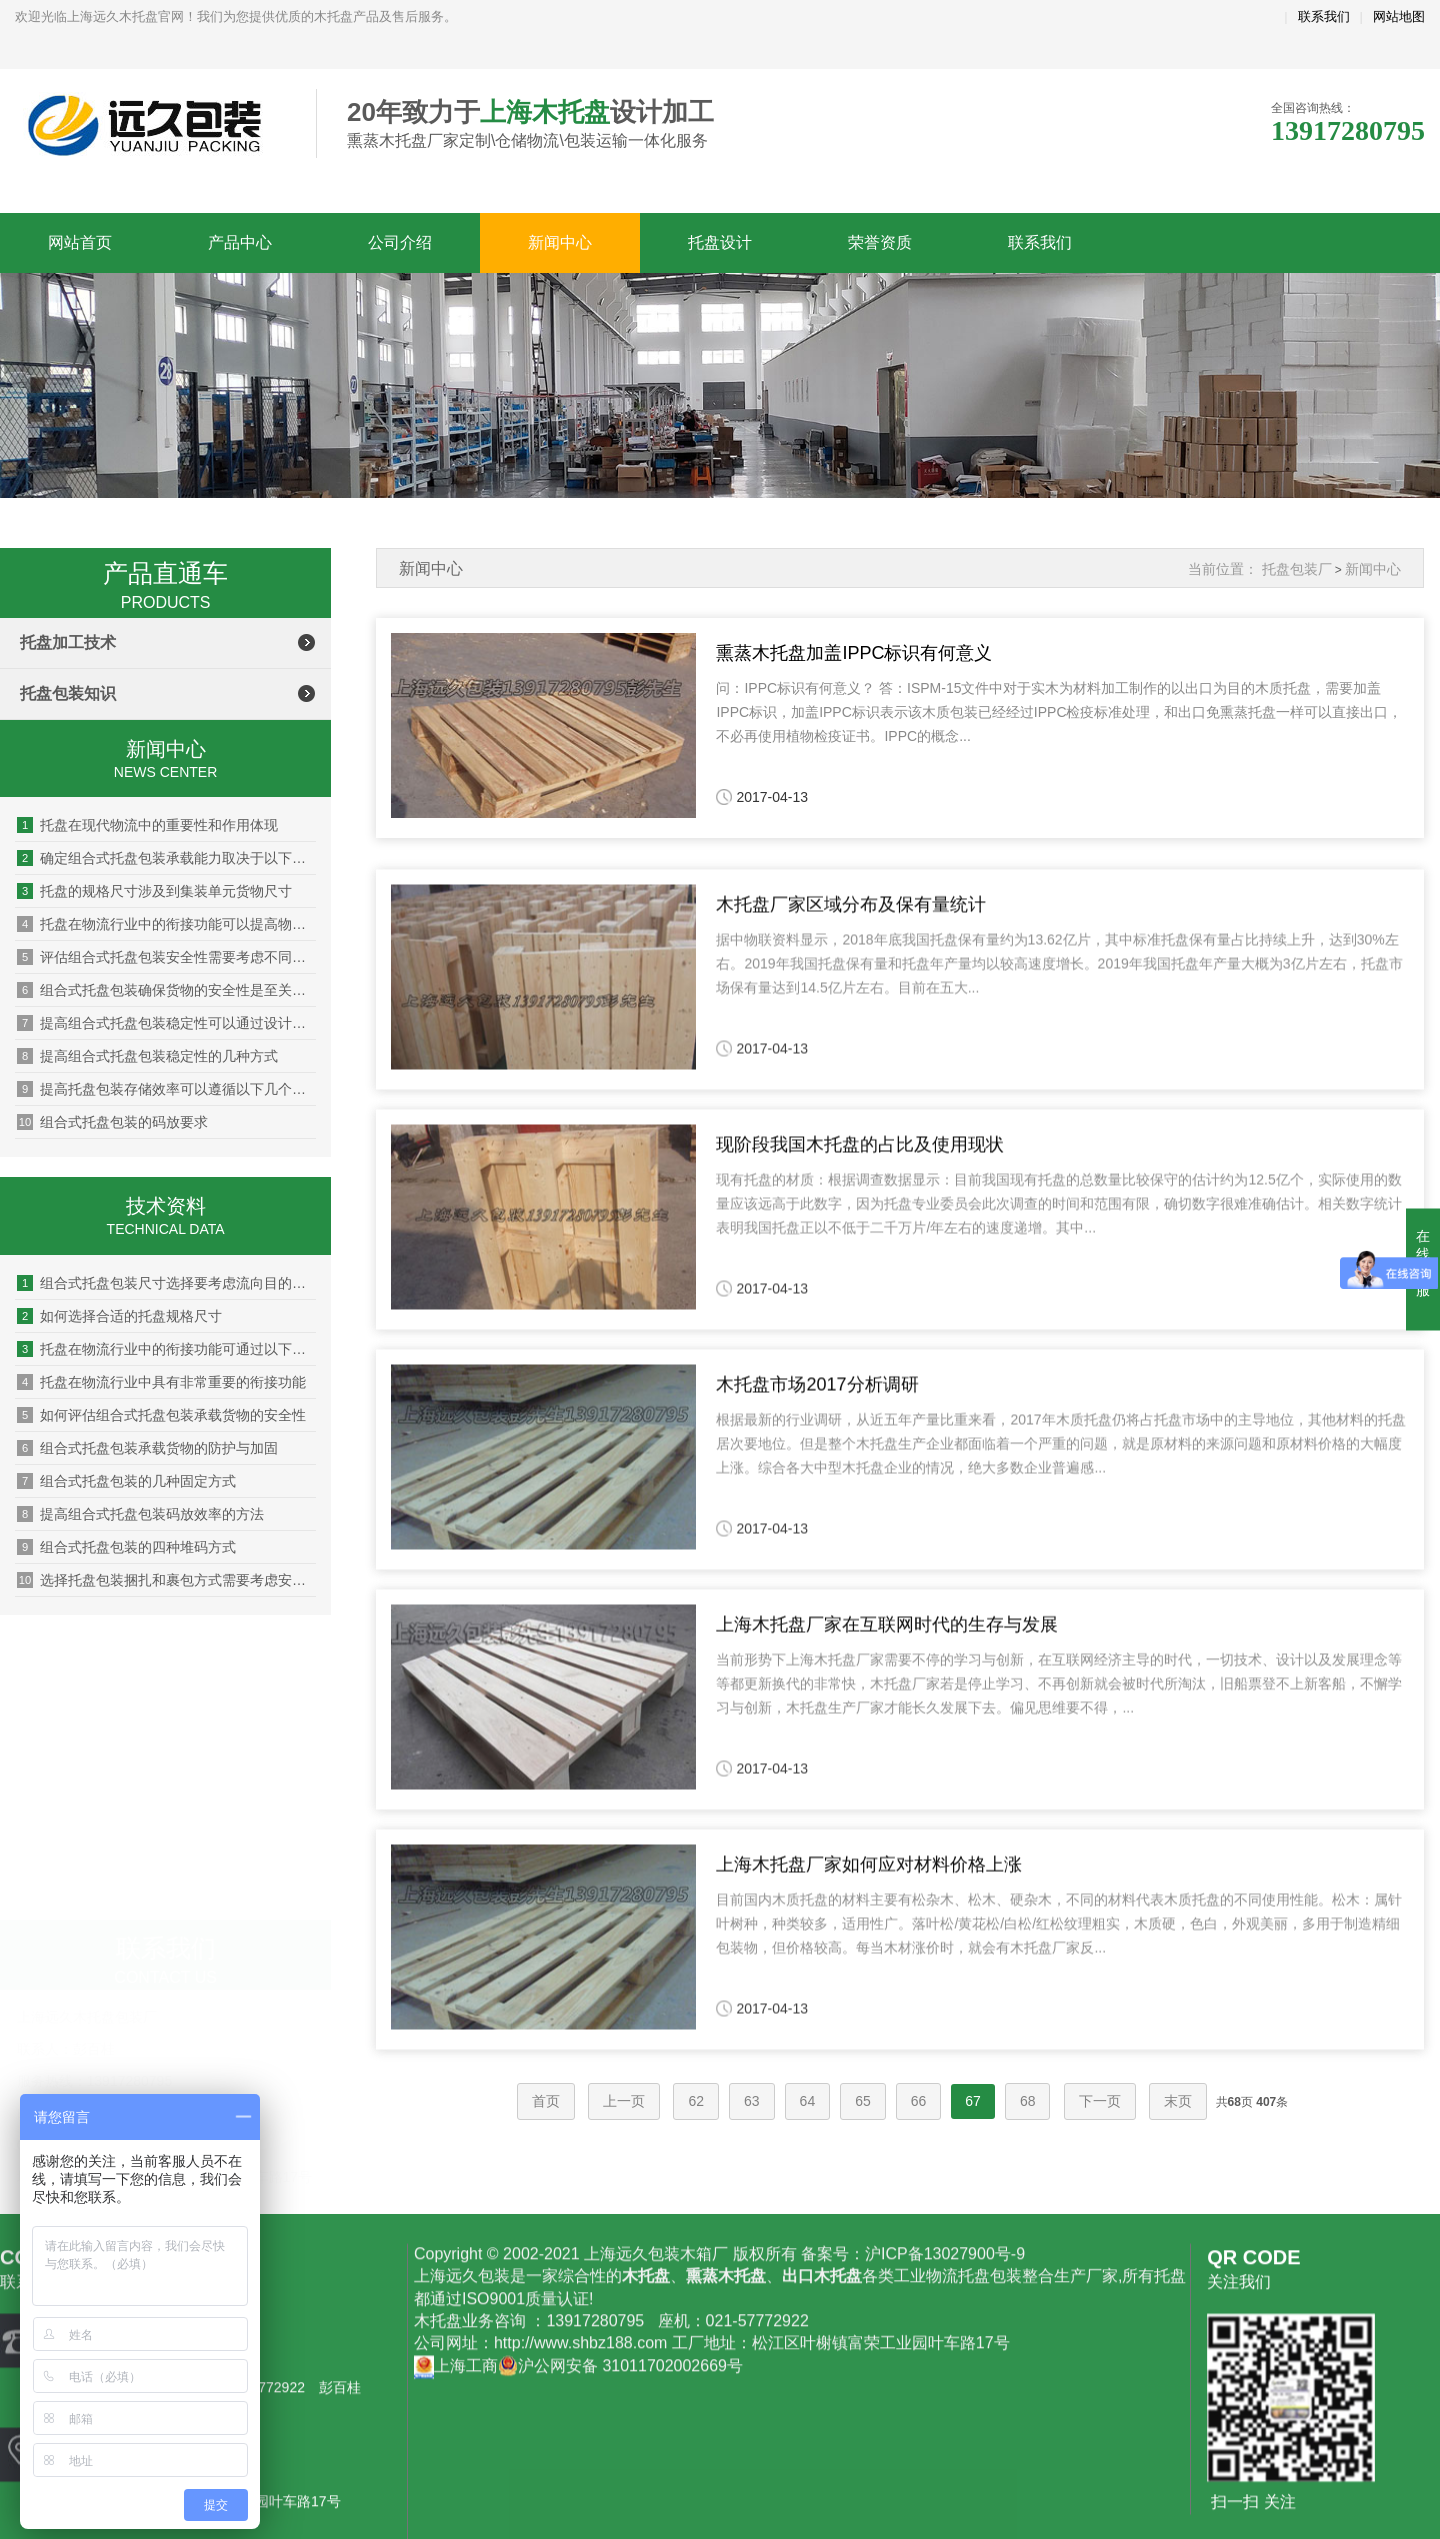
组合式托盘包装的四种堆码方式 (126, 1547)
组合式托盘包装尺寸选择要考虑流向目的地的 (166, 1283)
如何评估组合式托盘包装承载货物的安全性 (161, 1415)
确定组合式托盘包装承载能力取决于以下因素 (166, 858)
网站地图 (1399, 16)
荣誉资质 (880, 242)
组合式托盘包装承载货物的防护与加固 (147, 1448)
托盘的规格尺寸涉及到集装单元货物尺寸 (154, 891)
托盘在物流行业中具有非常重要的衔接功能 (161, 1382)
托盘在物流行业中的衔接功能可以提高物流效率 (166, 924)
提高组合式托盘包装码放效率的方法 (140, 1514)
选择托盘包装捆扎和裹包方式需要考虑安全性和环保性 (166, 1580)
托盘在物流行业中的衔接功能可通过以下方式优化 (166, 1349)
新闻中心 (560, 242)
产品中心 (240, 242)
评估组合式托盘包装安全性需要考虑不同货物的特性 (166, 957)
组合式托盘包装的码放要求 (112, 1122)
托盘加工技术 (68, 642)
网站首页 (80, 242)
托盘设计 (720, 242)
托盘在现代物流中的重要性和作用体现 (147, 825)
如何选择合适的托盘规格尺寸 (119, 1316)
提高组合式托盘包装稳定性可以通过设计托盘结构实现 (166, 1023)
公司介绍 (400, 242)
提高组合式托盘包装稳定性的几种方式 (147, 1056)
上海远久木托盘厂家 (150, 125)
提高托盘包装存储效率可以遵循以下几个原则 (166, 1089)
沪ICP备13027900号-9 (945, 2447)
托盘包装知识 (68, 693)
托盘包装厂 (1297, 569)
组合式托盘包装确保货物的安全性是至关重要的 (166, 990)
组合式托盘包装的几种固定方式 (126, 1481)
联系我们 (1324, 16)
